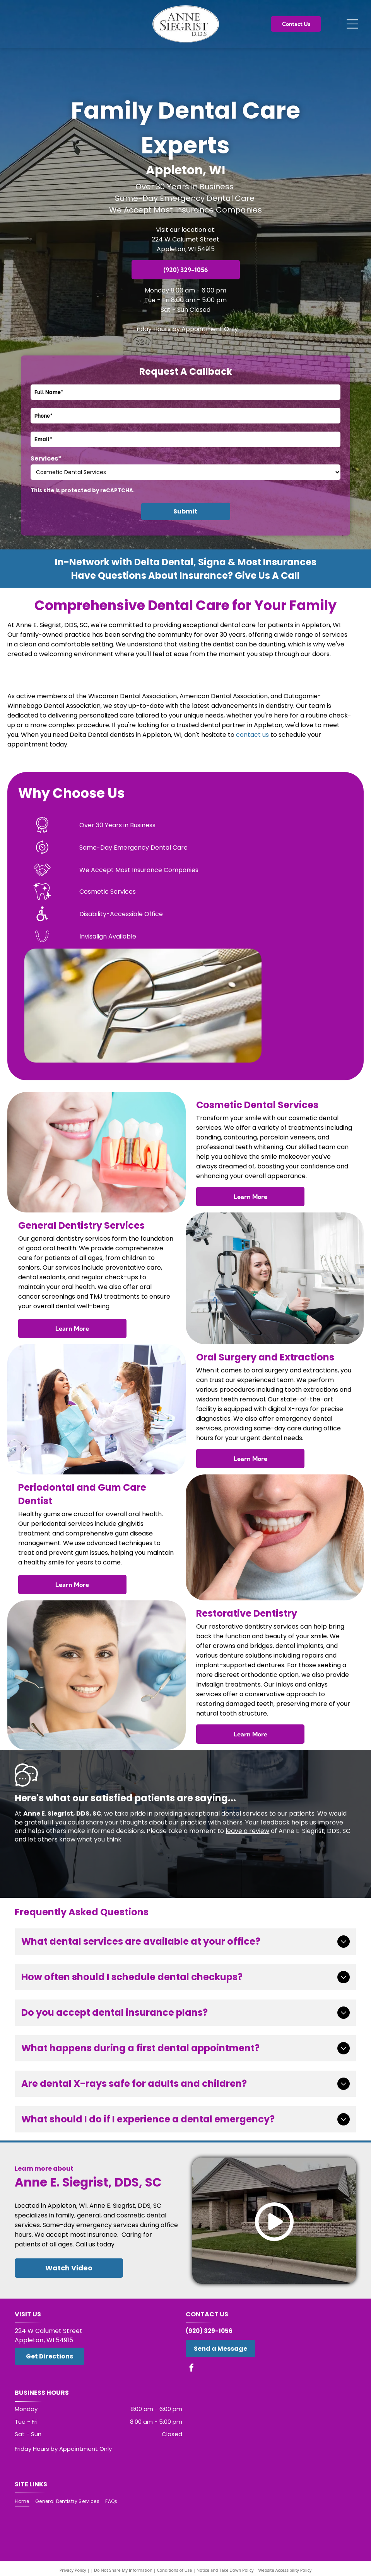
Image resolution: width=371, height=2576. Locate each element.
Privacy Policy (73, 2570)
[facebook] (191, 2368)
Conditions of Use (174, 2570)
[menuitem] (25, 2501)
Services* (46, 458)
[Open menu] (352, 24)
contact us (252, 734)
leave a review (247, 1830)
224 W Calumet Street (185, 239)
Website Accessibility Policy (284, 2570)
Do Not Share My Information (123, 2570)
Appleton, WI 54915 (186, 249)
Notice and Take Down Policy (225, 2570)
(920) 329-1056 (209, 2331)
